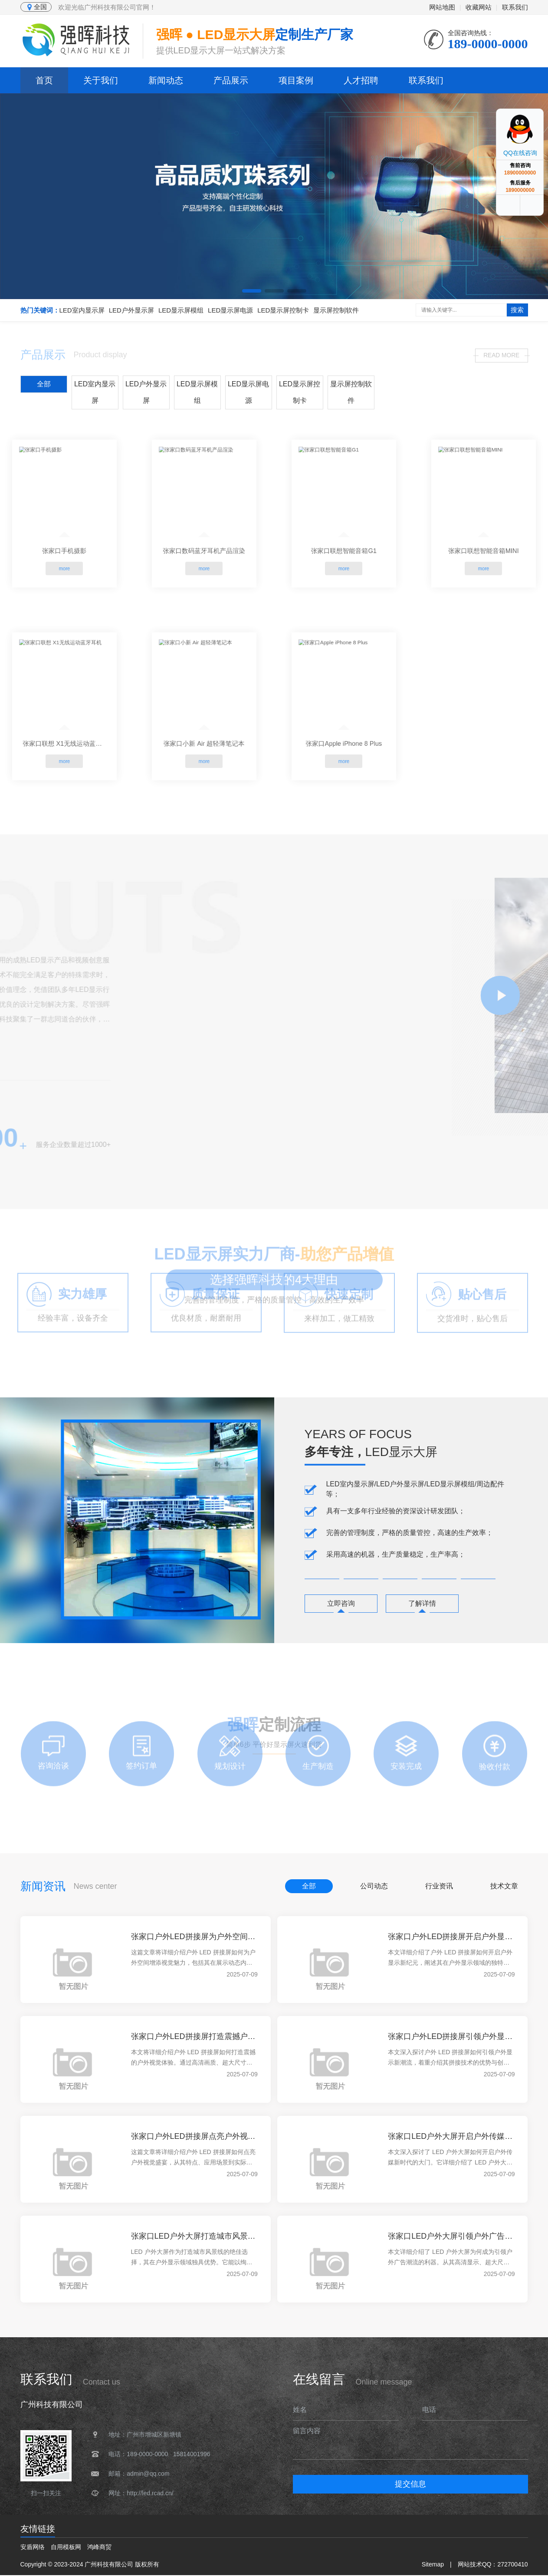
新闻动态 (165, 80)
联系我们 (515, 7)
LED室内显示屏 (82, 310)
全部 (44, 383)
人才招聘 (361, 80)
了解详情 (428, 1604)
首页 (44, 80)
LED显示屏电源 (230, 310)
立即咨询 (343, 1604)
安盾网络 (32, 2547)
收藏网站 (479, 7)
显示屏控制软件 (336, 310)
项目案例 (296, 80)
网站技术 (470, 2565)
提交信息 (410, 2484)
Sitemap (433, 2565)
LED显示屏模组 (180, 310)
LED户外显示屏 (131, 310)
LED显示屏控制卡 (283, 310)
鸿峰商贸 (99, 2547)
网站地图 (442, 7)
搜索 (517, 309)
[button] (251, 291)
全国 (36, 7)
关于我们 (100, 80)
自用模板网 (66, 2547)
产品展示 (230, 80)
